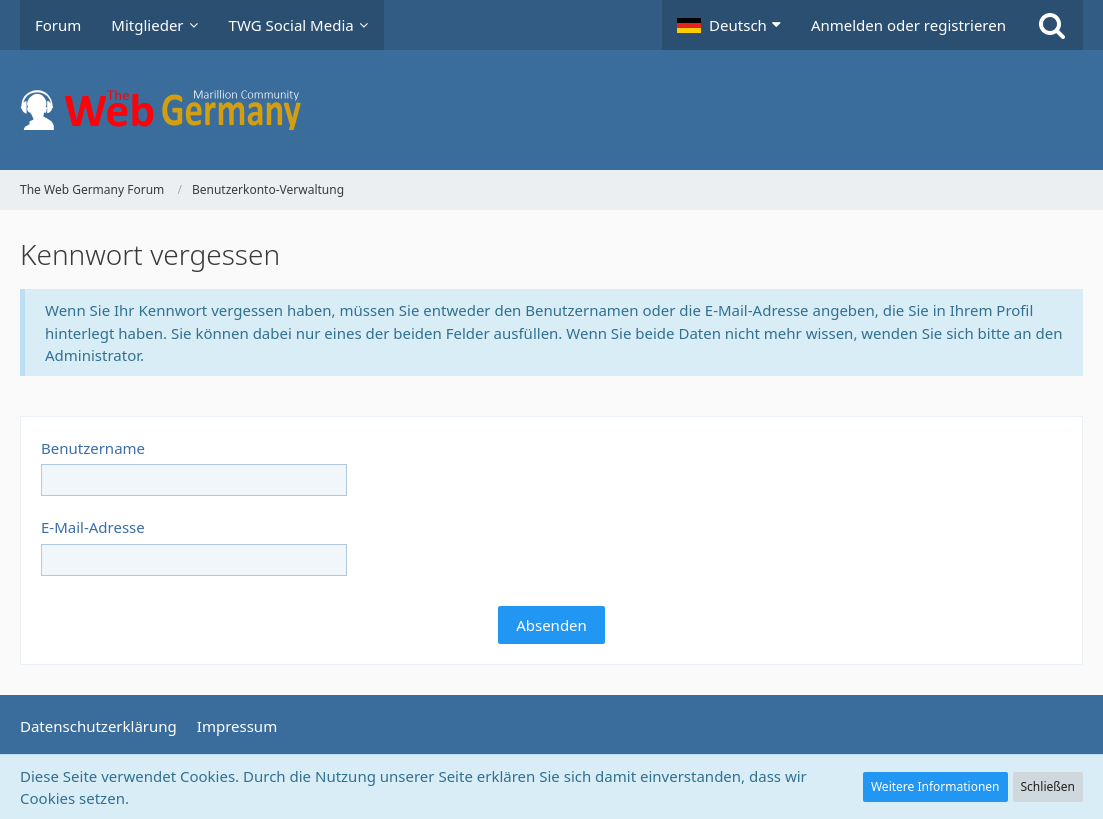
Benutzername (93, 448)
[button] (729, 25)
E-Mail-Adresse (93, 527)
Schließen (1048, 786)
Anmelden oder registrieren (908, 25)
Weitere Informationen (935, 786)
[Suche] (1052, 25)
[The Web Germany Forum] (551, 110)
